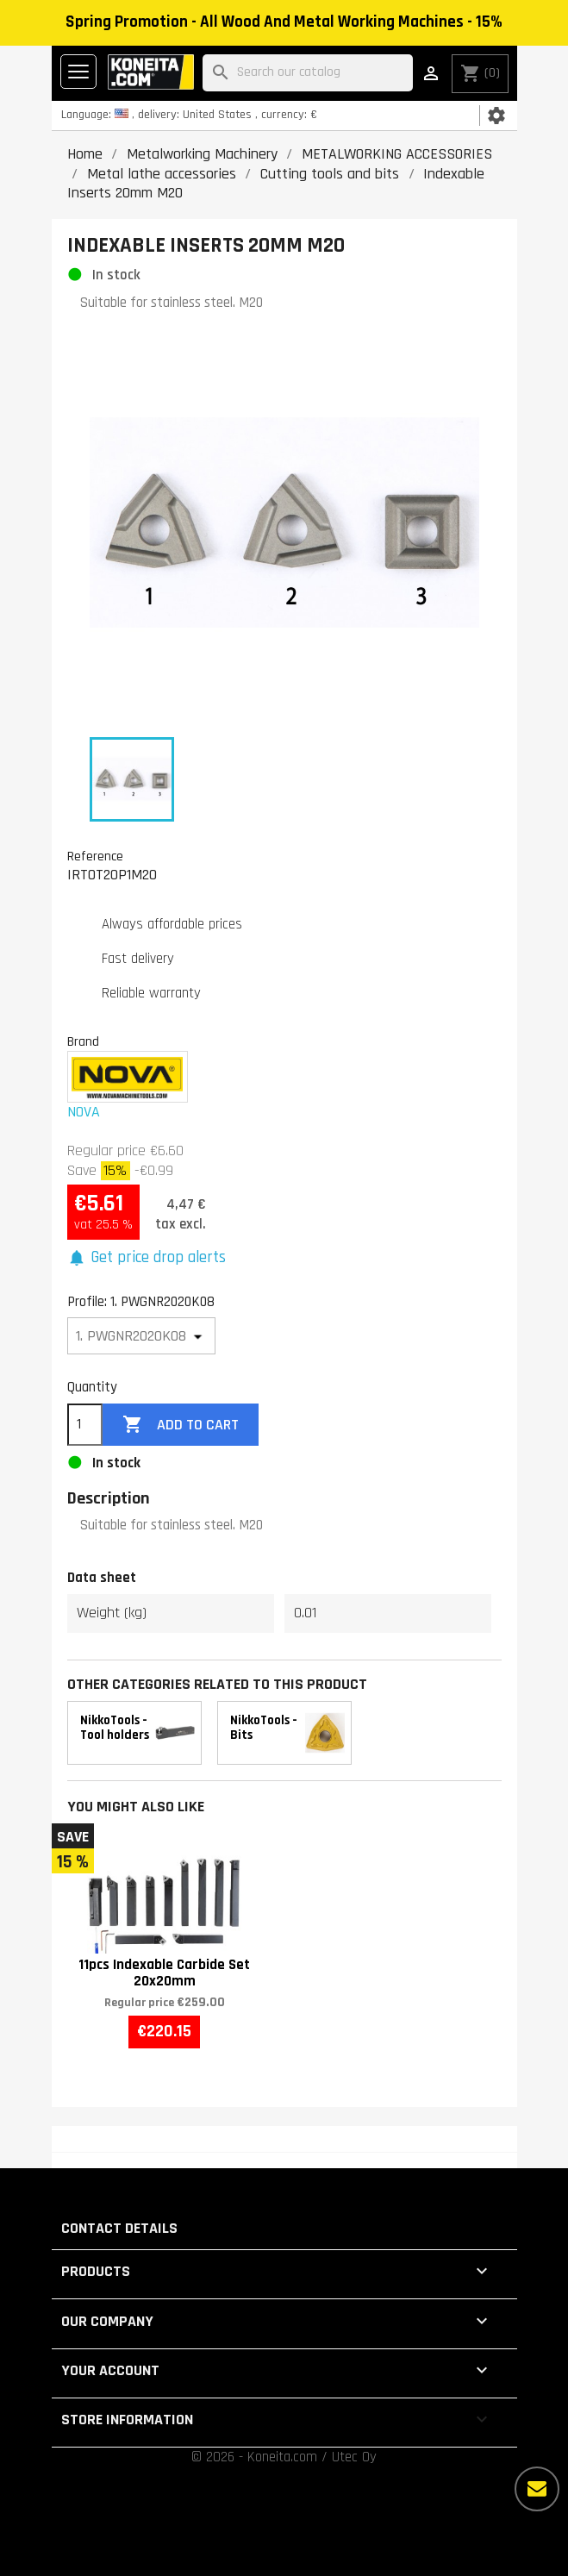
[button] (147, 1258)
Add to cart (180, 1424)
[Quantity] (85, 1425)
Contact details (119, 2228)
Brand (83, 1041)
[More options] (537, 2489)
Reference (95, 856)
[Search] (308, 72)
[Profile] (141, 1335)
